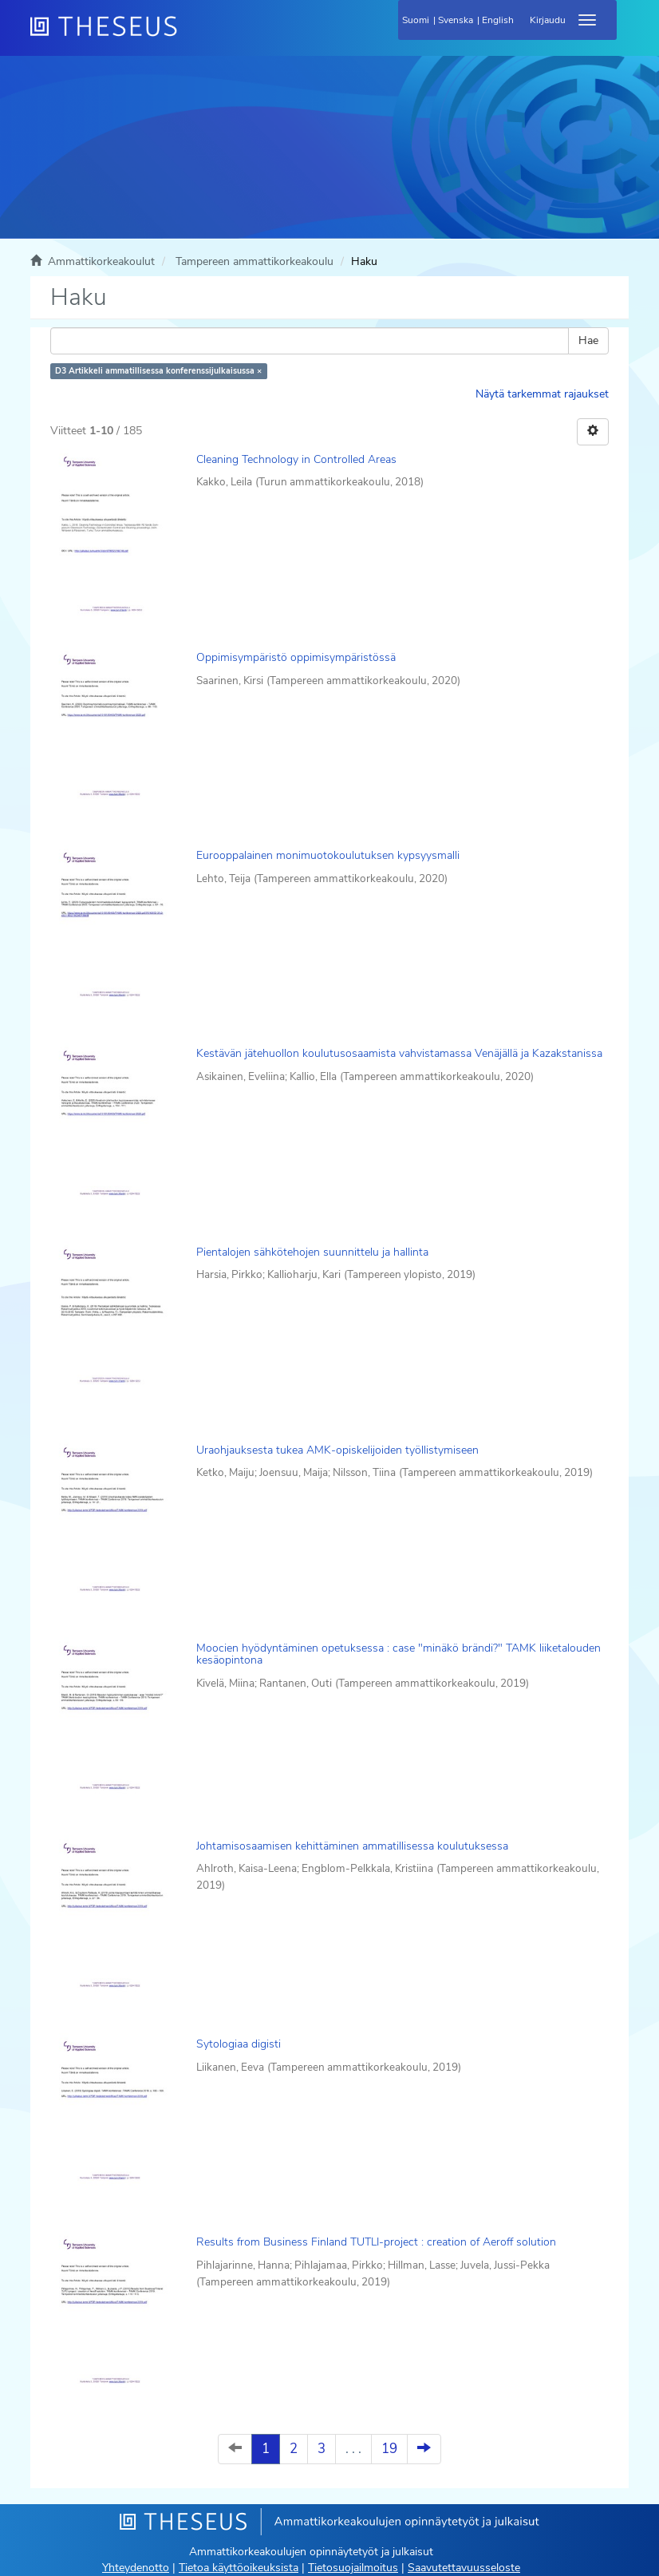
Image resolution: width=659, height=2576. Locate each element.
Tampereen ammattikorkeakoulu (254, 261)
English (498, 20)
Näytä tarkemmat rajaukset (542, 394)
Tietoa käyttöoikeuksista (238, 2567)
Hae (588, 340)
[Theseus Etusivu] (189, 36)
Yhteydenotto (135, 2567)
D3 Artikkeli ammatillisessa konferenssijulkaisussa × (158, 371)
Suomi (415, 20)
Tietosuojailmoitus (353, 2567)
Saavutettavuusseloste (464, 2567)
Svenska (455, 20)
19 (389, 2448)
